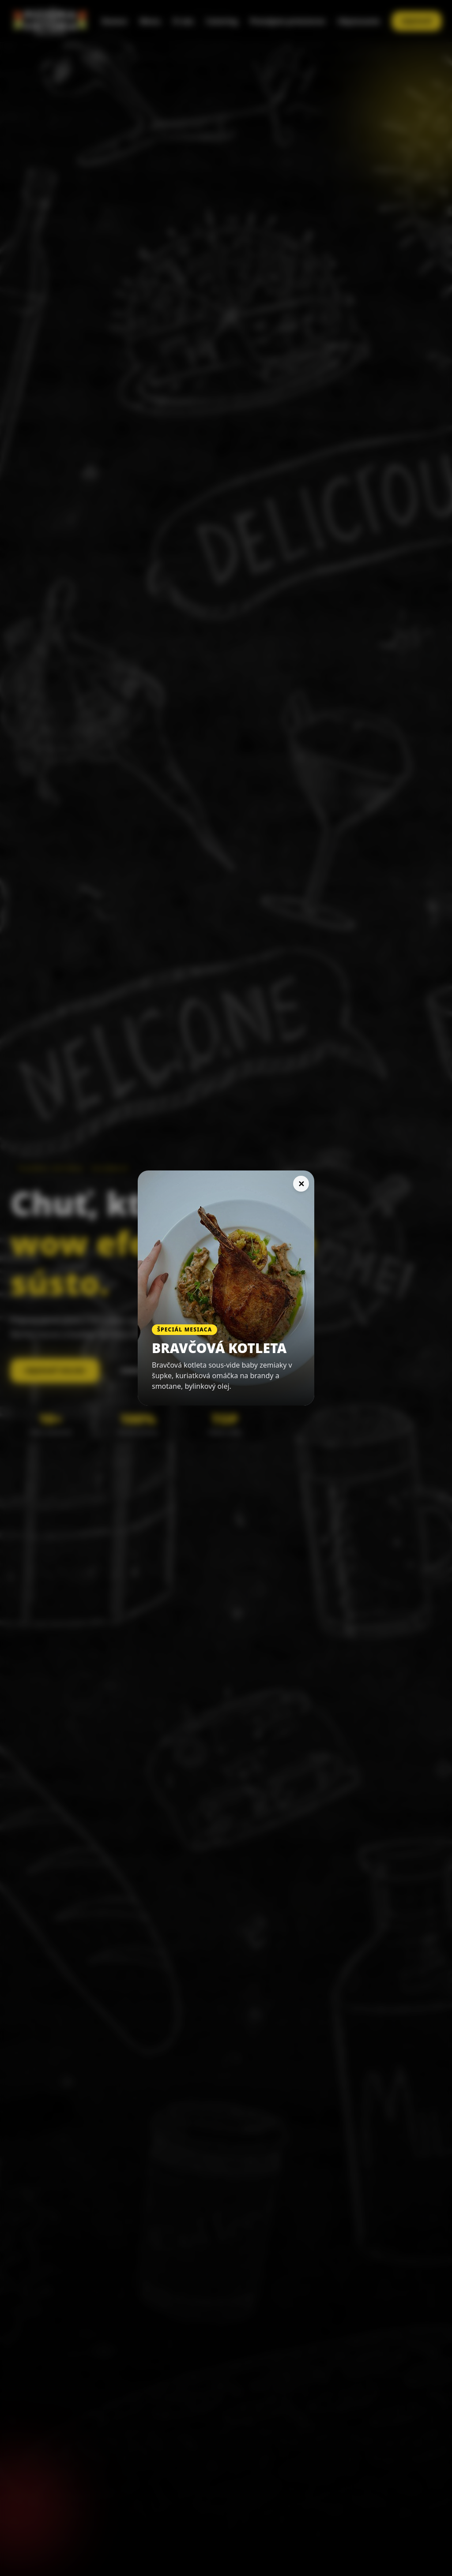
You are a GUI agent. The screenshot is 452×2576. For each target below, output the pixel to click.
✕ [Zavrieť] (301, 1183)
